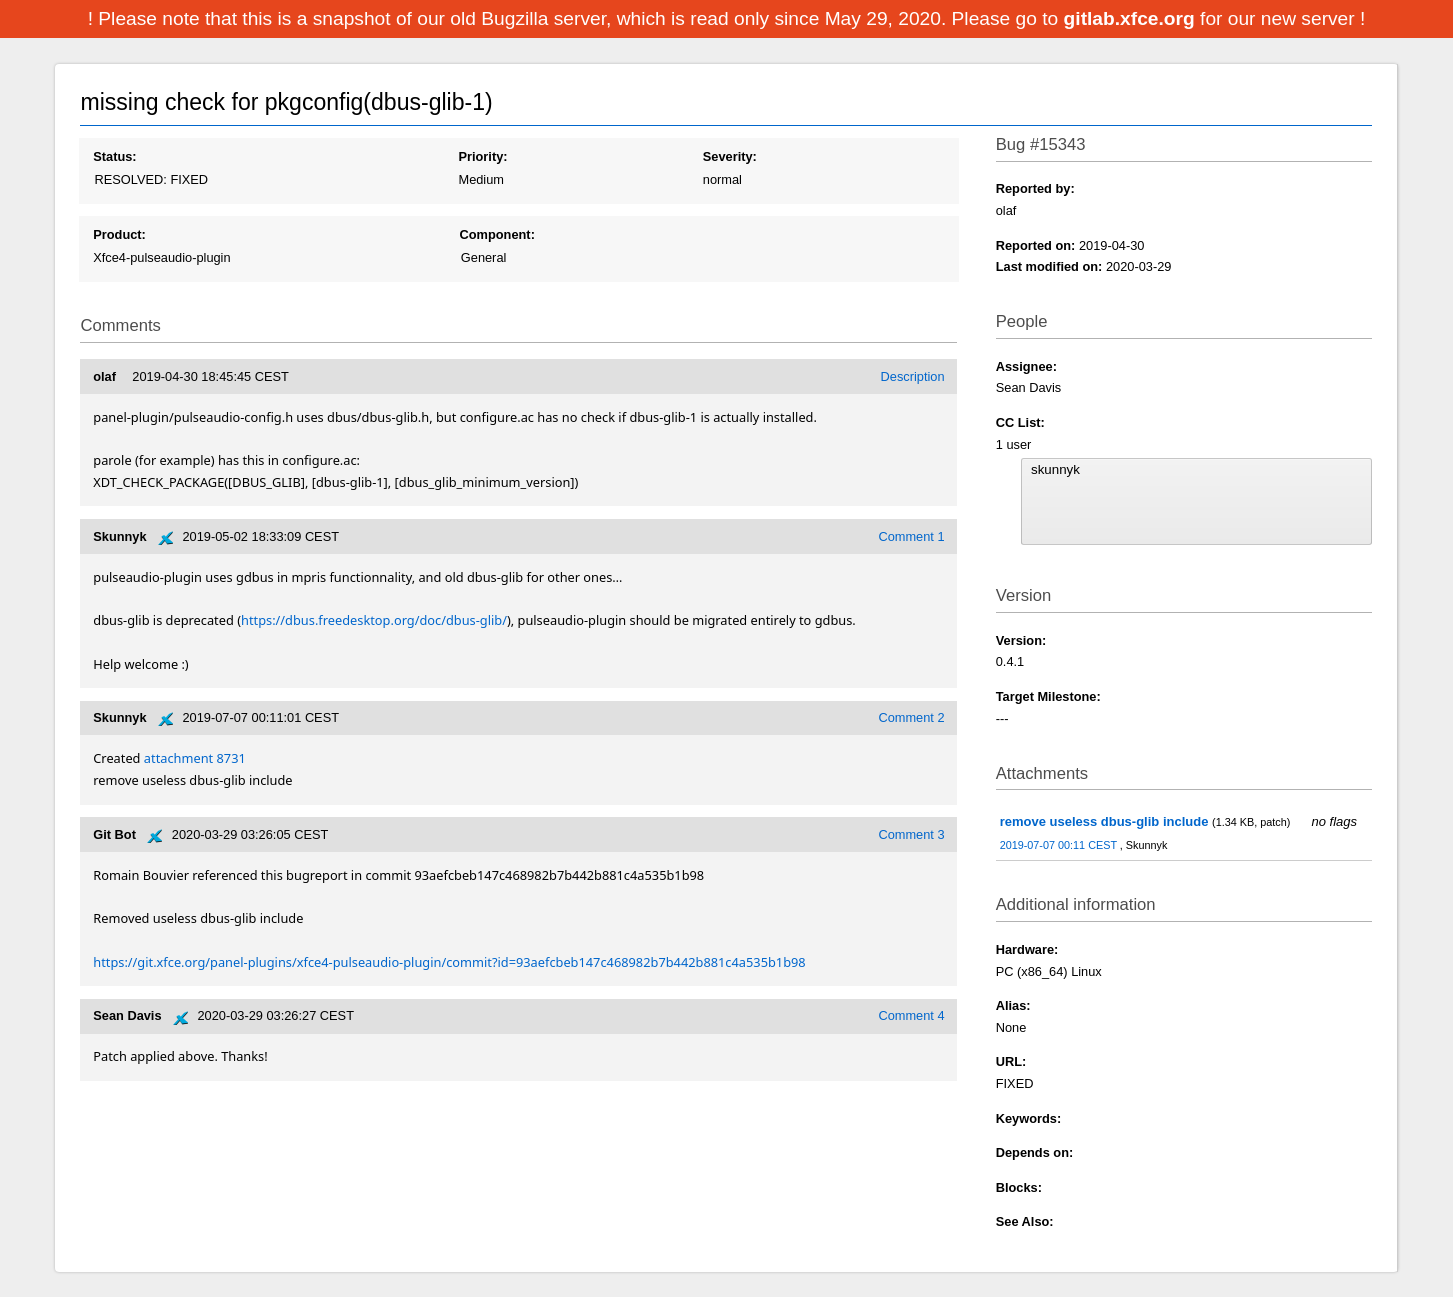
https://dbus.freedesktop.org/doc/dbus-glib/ (374, 620)
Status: (114, 156)
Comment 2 (911, 717)
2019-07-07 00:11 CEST (1060, 845)
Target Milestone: (1048, 696)
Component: (497, 234)
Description (913, 376)
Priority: (482, 156)
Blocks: (1019, 1187)
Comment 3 (911, 834)
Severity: (730, 156)
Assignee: (1026, 366)
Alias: (1013, 1005)
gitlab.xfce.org (1132, 18)
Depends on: (1035, 1152)
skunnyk (1196, 470)
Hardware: (1027, 949)
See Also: (1025, 1221)
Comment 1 (911, 536)
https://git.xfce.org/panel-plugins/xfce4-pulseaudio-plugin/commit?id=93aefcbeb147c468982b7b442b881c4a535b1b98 (449, 962)
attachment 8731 (195, 758)
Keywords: (1028, 1118)
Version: (1021, 640)
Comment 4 (911, 1015)
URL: (1011, 1061)
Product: (119, 234)
